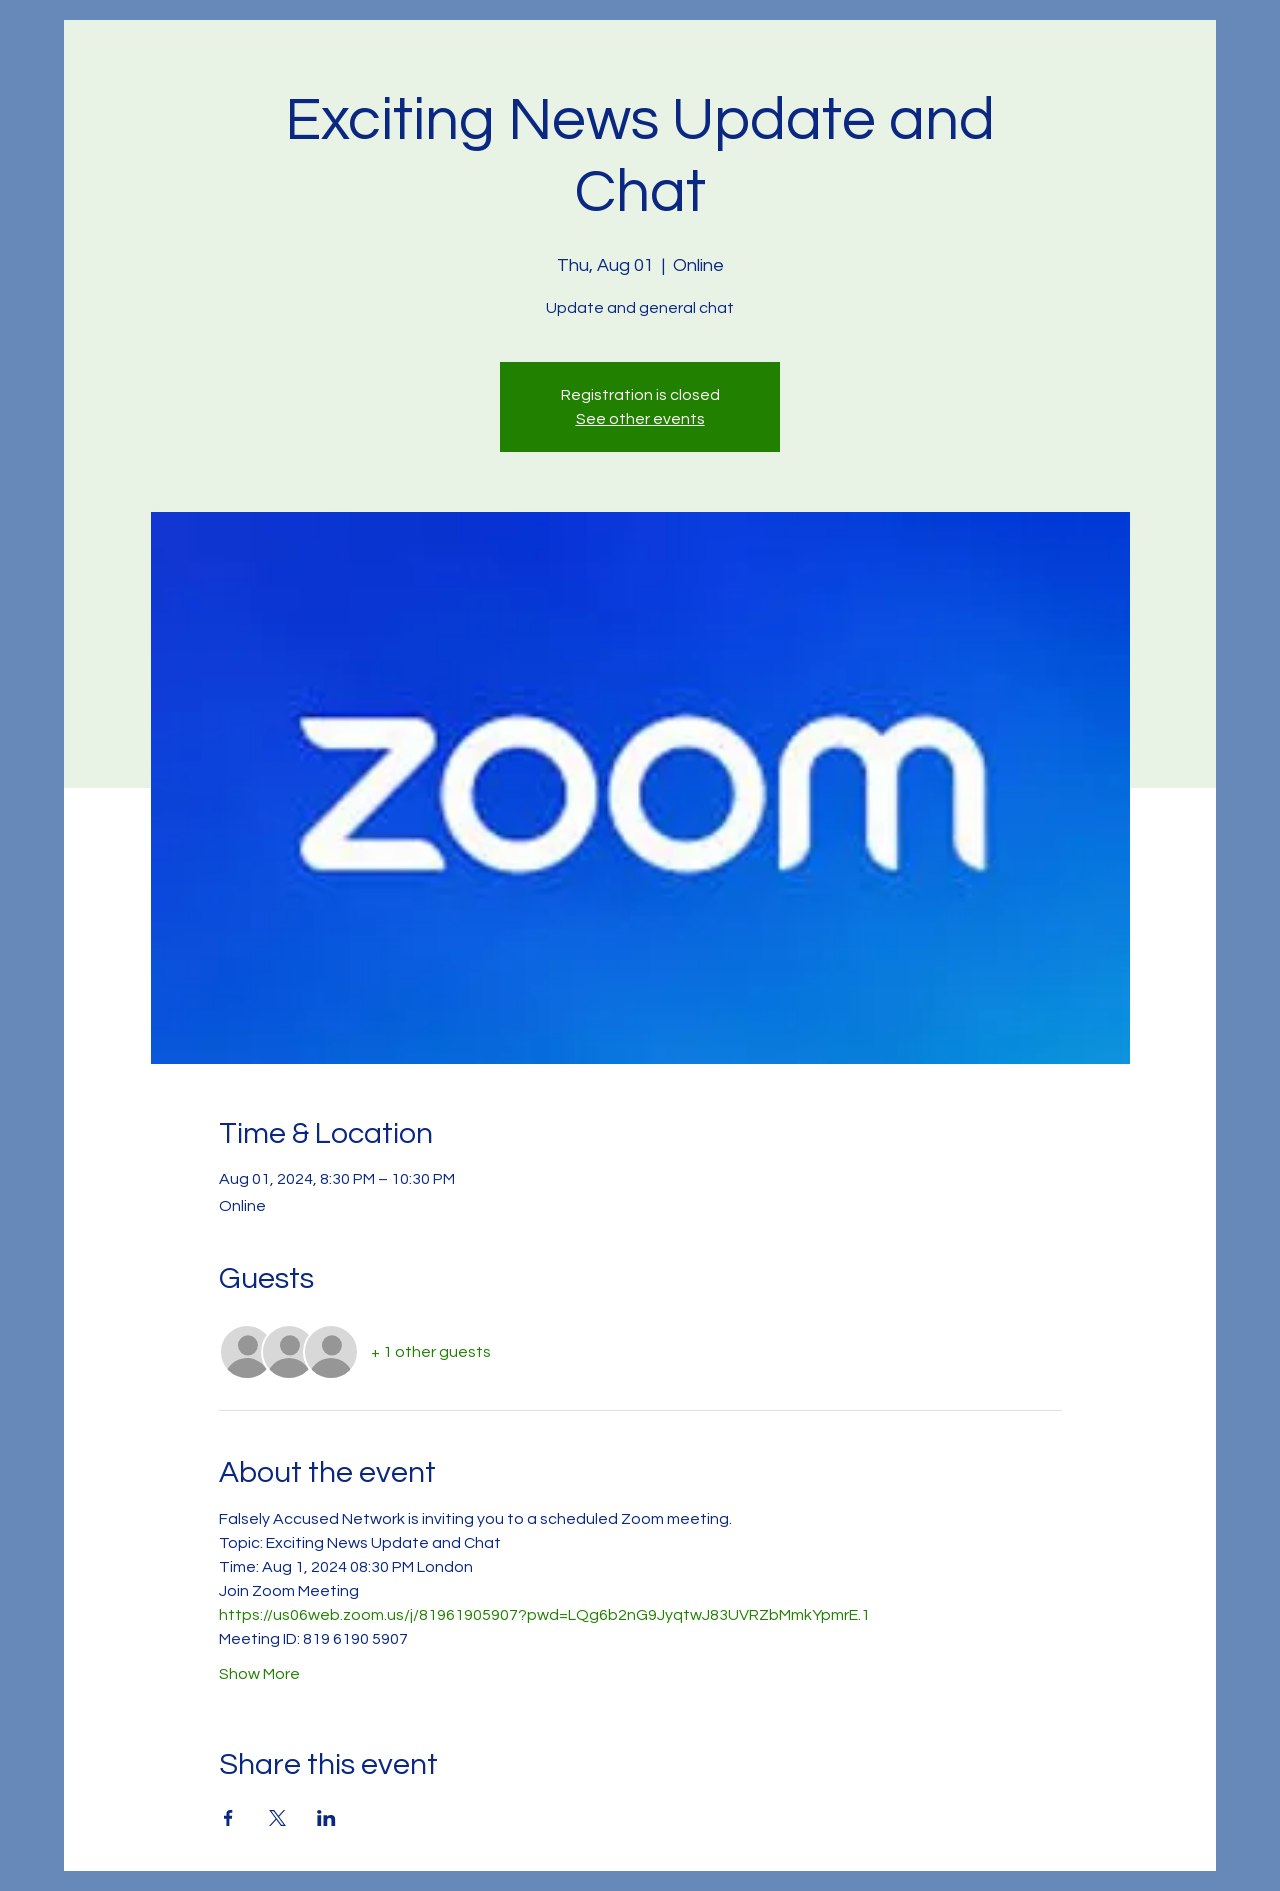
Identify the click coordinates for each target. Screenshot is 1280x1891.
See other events (640, 419)
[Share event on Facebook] (228, 1818)
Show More (259, 1674)
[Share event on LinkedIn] (326, 1818)
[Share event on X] (277, 1818)
